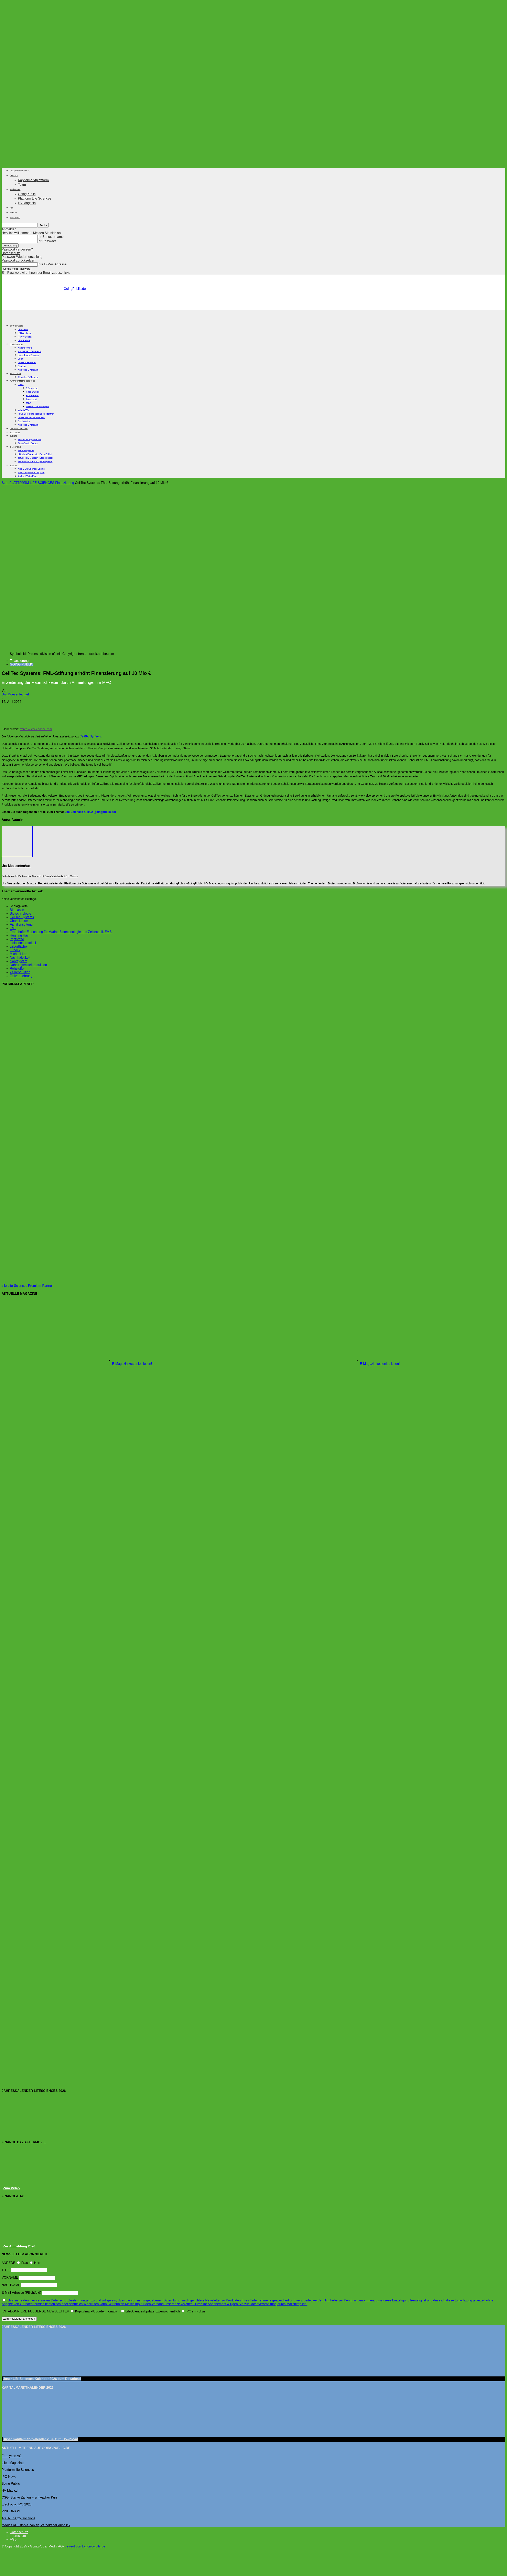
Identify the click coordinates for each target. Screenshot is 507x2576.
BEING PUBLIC (16, 344)
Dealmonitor (24, 421)
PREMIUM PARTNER (19, 429)
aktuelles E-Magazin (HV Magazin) (35, 461)
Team (22, 184)
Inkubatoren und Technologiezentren (36, 414)
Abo (11, 208)
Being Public (11, 2483)
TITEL (6, 2270)
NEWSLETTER (16, 465)
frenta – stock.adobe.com (36, 729)
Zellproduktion (20, 972)
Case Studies (32, 392)
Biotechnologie (20, 913)
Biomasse (17, 910)
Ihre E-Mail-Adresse (52, 264)
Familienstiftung (21, 924)
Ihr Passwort (47, 241)
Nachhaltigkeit (20, 957)
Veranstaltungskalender (29, 439)
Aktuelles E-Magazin (28, 370)
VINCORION (11, 2511)
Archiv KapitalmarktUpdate (31, 472)
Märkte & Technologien (37, 406)
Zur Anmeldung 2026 (19, 2246)
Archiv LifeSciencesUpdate (31, 469)
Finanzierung (32, 395)
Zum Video (11, 2188)
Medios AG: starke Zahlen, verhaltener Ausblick (36, 2525)
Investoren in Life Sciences (31, 417)
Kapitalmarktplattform (33, 180)
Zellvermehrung (21, 976)
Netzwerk (15, 432)
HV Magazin (27, 203)
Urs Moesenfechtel (15, 694)
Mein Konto (15, 217)
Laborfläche (18, 946)
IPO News (23, 329)
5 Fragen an (32, 388)
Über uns (14, 175)
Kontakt (13, 213)
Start (5, 483)
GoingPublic (26, 194)
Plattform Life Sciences (34, 198)
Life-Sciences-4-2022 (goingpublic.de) (90, 811)
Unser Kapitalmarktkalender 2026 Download (40, 2439)
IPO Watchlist (24, 337)
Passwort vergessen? (17, 249)
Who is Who (24, 410)
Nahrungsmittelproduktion (28, 965)
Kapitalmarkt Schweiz (28, 355)
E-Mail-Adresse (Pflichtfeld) (21, 2292)
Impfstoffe (17, 939)
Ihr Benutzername (51, 236)
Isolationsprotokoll (23, 943)
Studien (21, 366)
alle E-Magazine (26, 450)
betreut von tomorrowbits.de (85, 2546)
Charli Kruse (19, 921)
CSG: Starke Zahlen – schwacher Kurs (30, 2497)
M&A (28, 403)
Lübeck (15, 950)
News (21, 384)
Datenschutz (11, 253)
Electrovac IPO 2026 (17, 2504)
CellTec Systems (90, 736)
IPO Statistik (24, 340)
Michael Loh (18, 954)
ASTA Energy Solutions (18, 2518)
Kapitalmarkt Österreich (29, 351)
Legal (20, 359)
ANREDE (8, 2263)
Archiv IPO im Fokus (28, 476)
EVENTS (13, 436)
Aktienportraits (25, 348)
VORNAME (10, 2277)
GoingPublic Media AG (20, 171)
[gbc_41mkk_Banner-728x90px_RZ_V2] (253, 308)
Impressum (18, 2535)
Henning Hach (20, 935)
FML (13, 928)
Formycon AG (12, 2456)
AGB (13, 2539)
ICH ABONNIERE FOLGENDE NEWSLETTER (35, 2311)
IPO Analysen (25, 333)
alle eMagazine (13, 2463)
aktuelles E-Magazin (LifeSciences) (35, 458)
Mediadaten (15, 189)
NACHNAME (11, 2285)
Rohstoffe (17, 968)
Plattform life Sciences (18, 2469)
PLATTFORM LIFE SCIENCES (22, 381)
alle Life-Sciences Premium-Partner (27, 1285)
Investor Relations (27, 362)
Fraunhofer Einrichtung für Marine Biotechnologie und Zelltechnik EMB (61, 932)
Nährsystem (18, 961)
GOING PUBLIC (16, 326)
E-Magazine (15, 447)
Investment (31, 399)
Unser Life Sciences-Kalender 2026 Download (42, 2379)
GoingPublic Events (27, 443)
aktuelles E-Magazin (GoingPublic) (35, 454)
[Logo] (16, 318)
